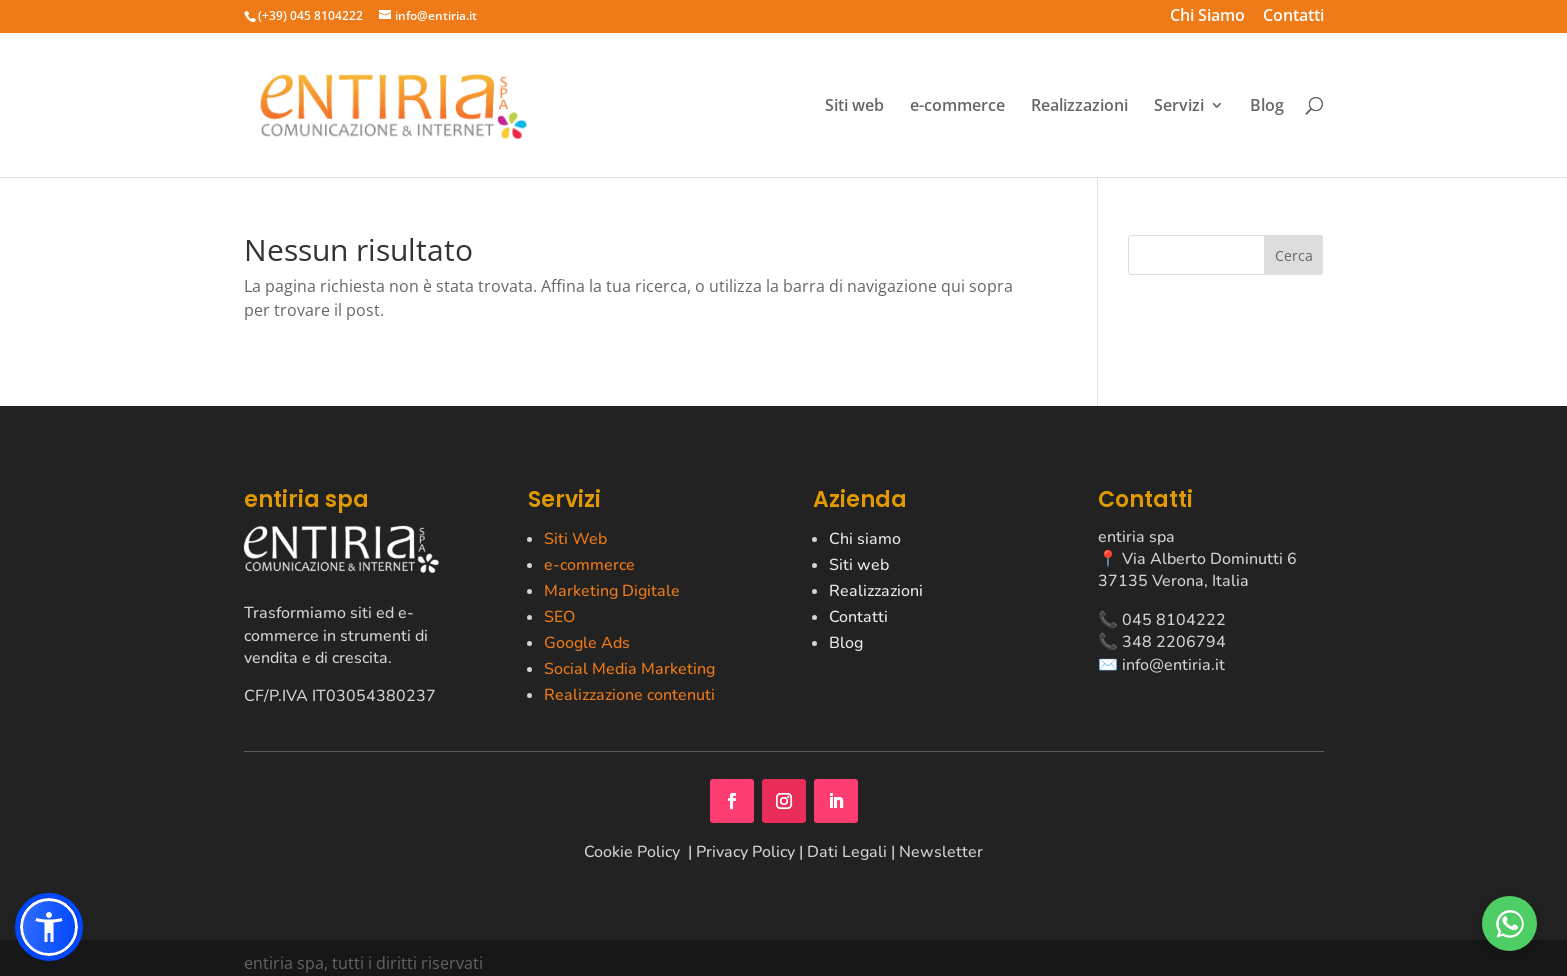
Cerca (1294, 255)
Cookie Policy (634, 852)
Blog (1267, 106)
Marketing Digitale (612, 591)
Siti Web (575, 539)
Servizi (1179, 106)
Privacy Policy (745, 852)
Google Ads (587, 643)
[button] (49, 927)
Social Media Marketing (629, 669)
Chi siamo (865, 539)
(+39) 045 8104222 (310, 15)
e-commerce (957, 106)
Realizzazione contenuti (629, 695)
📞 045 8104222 (1162, 620)
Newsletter (941, 852)
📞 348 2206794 (1162, 642)
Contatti (1293, 17)
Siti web (854, 106)
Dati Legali (847, 852)
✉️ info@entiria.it (1161, 665)
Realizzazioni (1079, 106)
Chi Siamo (1207, 17)
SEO (559, 617)
